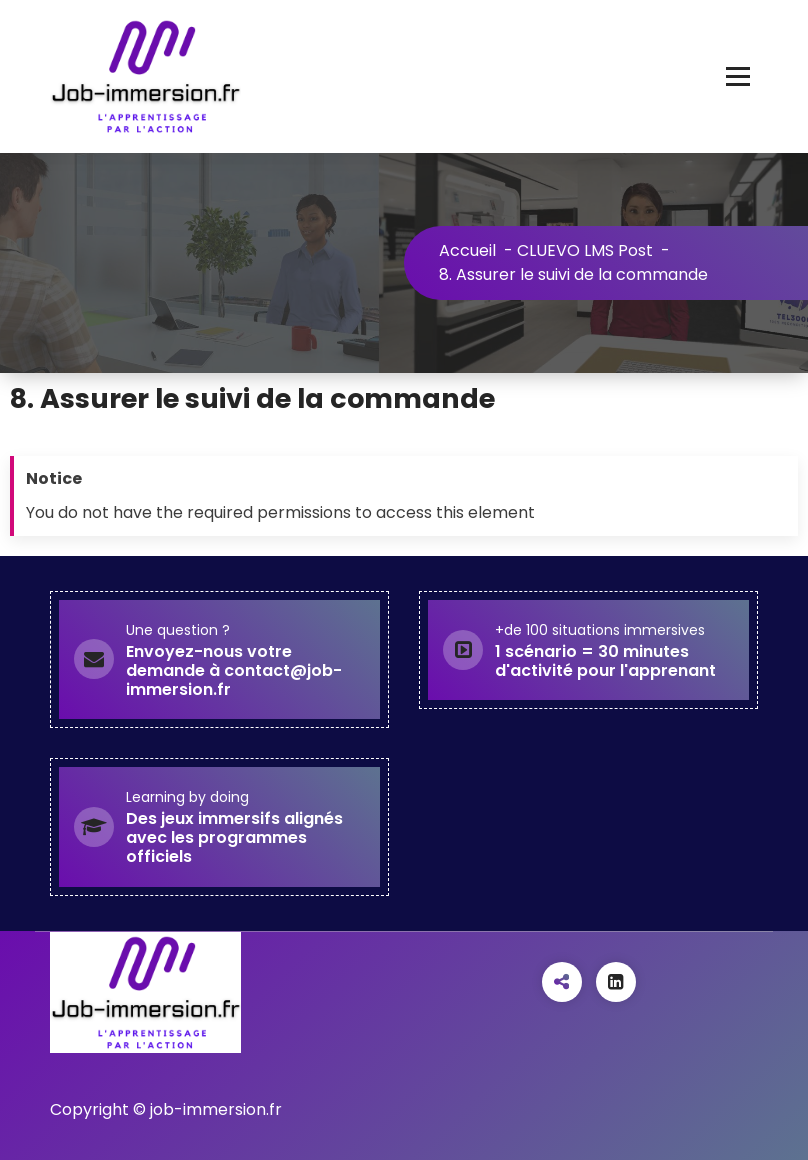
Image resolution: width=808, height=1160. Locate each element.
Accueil (467, 250)
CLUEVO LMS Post (585, 250)
